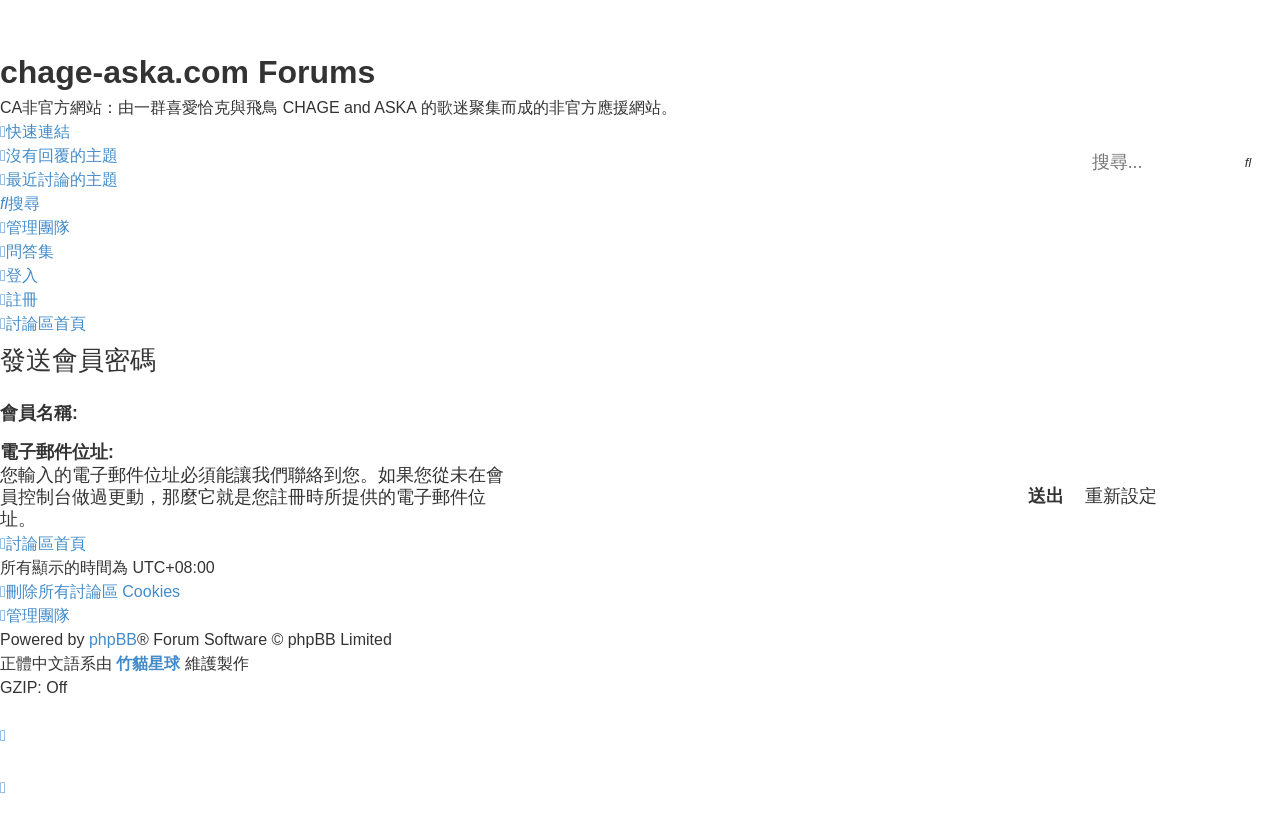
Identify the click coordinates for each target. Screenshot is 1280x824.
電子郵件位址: (57, 452)
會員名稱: (39, 413)
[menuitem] (59, 156)
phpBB (113, 639)
